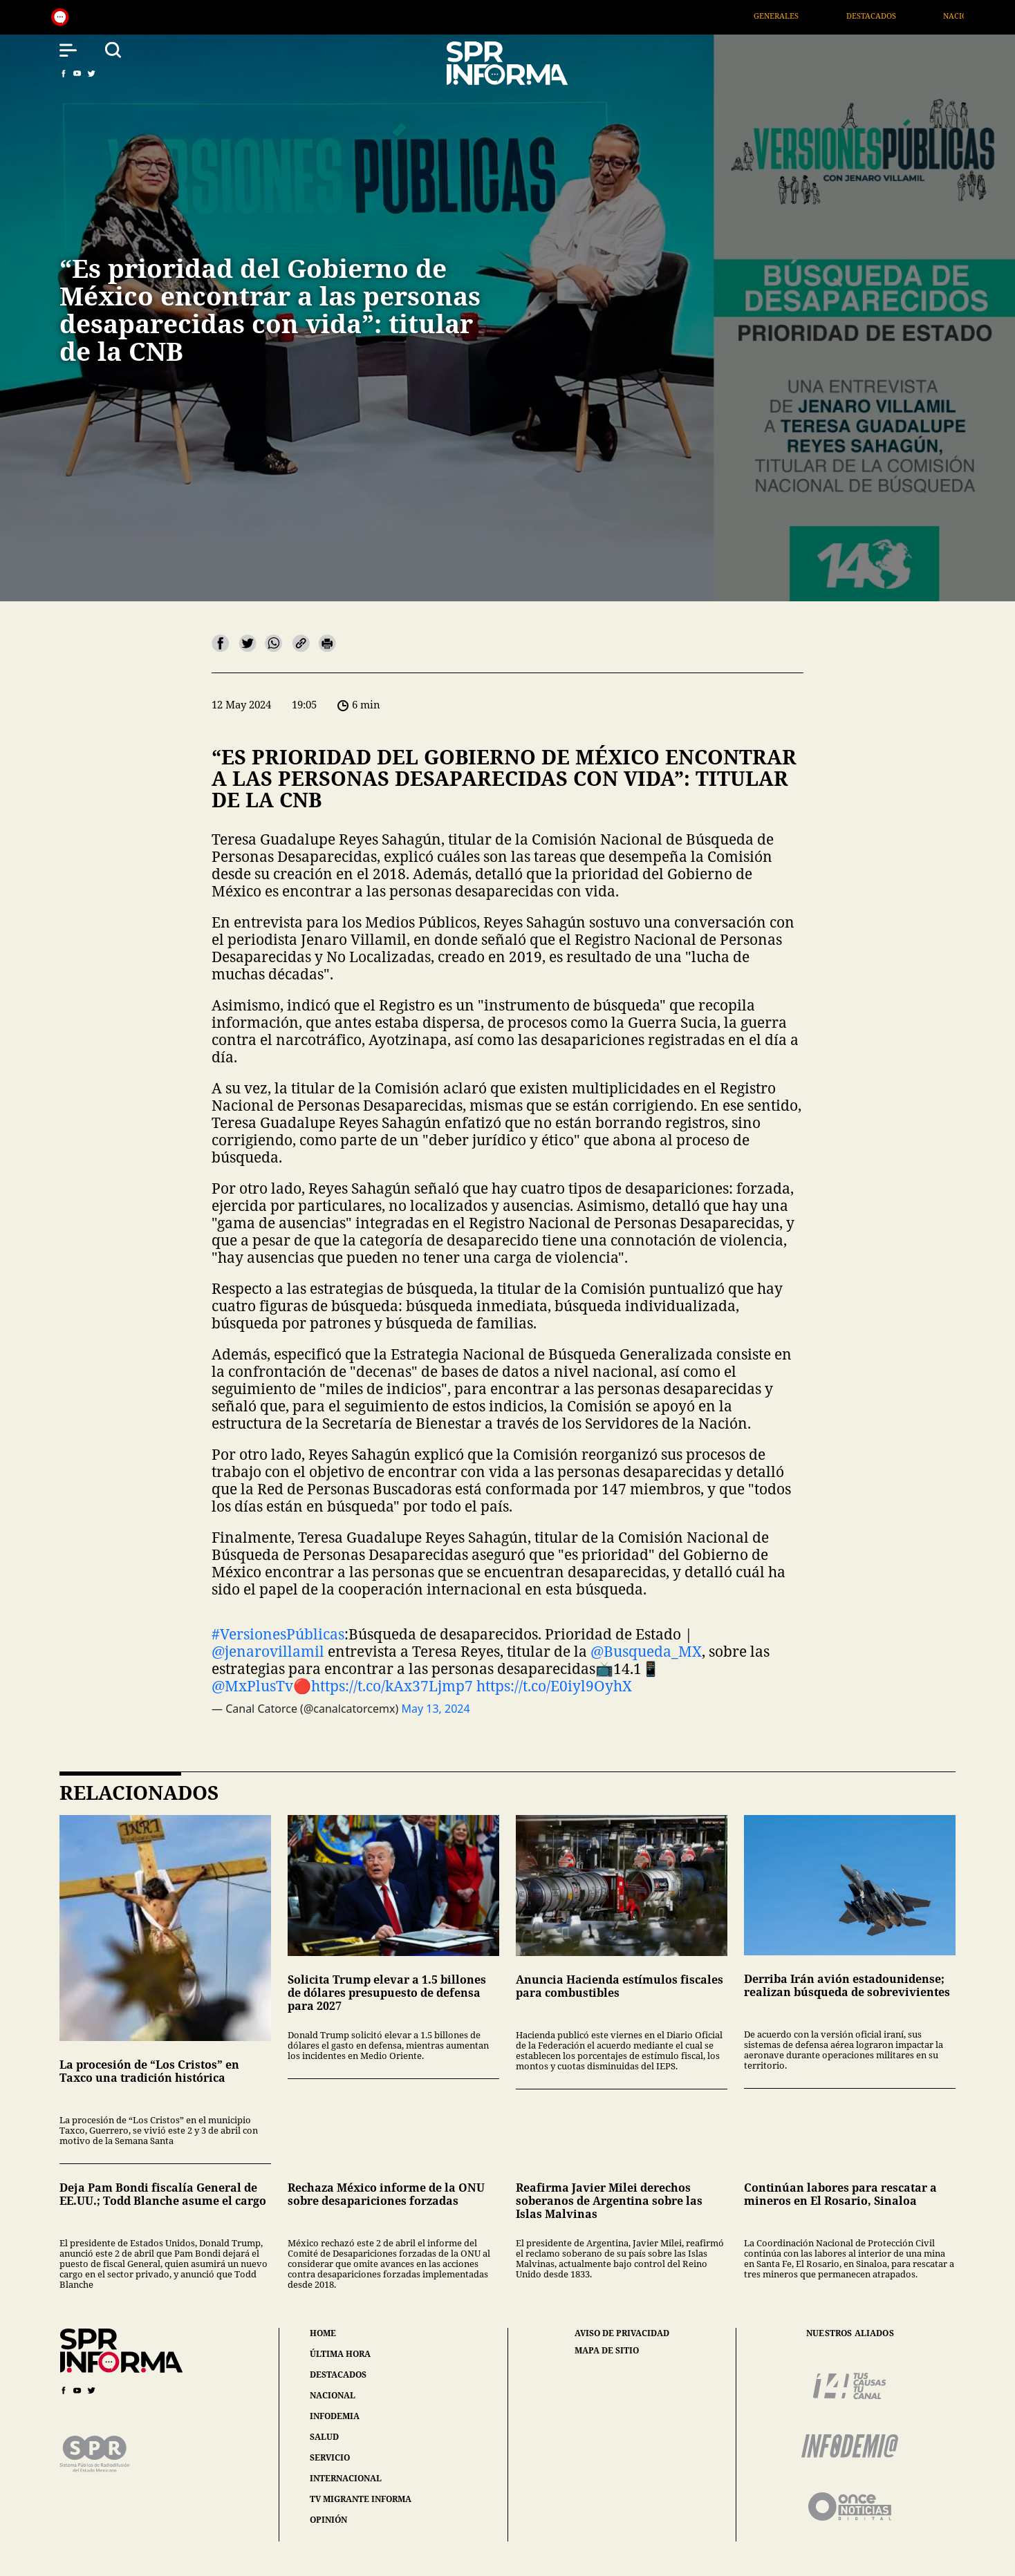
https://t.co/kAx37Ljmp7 (392, 1685)
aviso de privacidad (622, 2333)
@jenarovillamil (268, 1651)
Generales (792, 15)
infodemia (335, 2416)
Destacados (887, 15)
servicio (330, 2457)
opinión (328, 2520)
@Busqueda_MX (646, 1651)
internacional (346, 2478)
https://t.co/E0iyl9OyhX (554, 1685)
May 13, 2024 (435, 1708)
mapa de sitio (607, 2350)
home (323, 2333)
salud (324, 2437)
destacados (338, 2374)
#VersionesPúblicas (278, 1634)
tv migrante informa (360, 2499)
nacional (332, 2395)
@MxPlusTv (252, 1685)
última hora (340, 2354)
